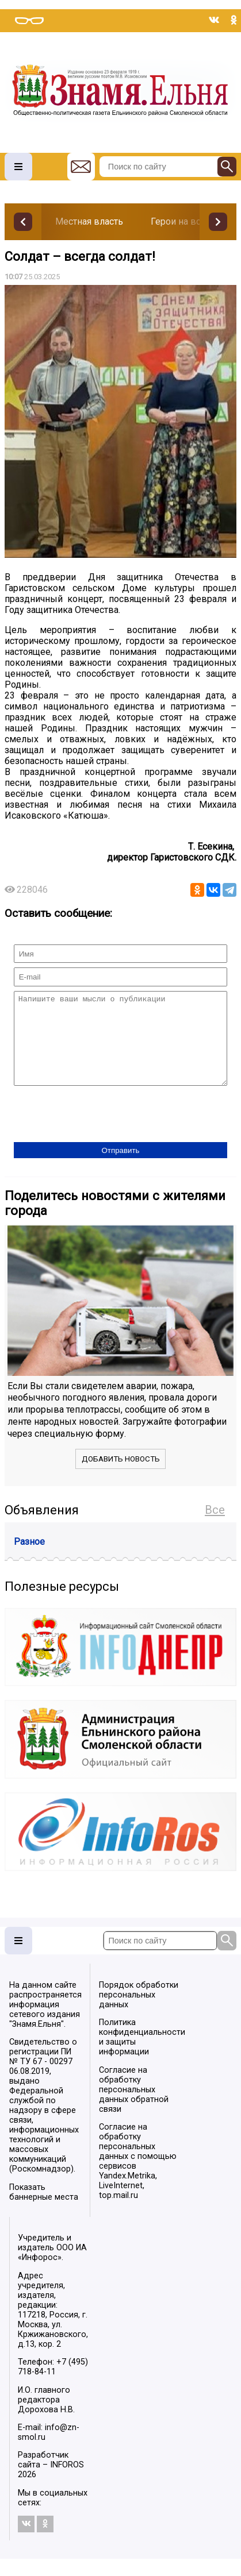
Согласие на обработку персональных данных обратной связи (134, 2107)
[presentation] (101, 1132)
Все (215, 1527)
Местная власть (89, 221)
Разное (29, 1558)
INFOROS (67, 2482)
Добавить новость (121, 1476)
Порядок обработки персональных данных (138, 2012)
